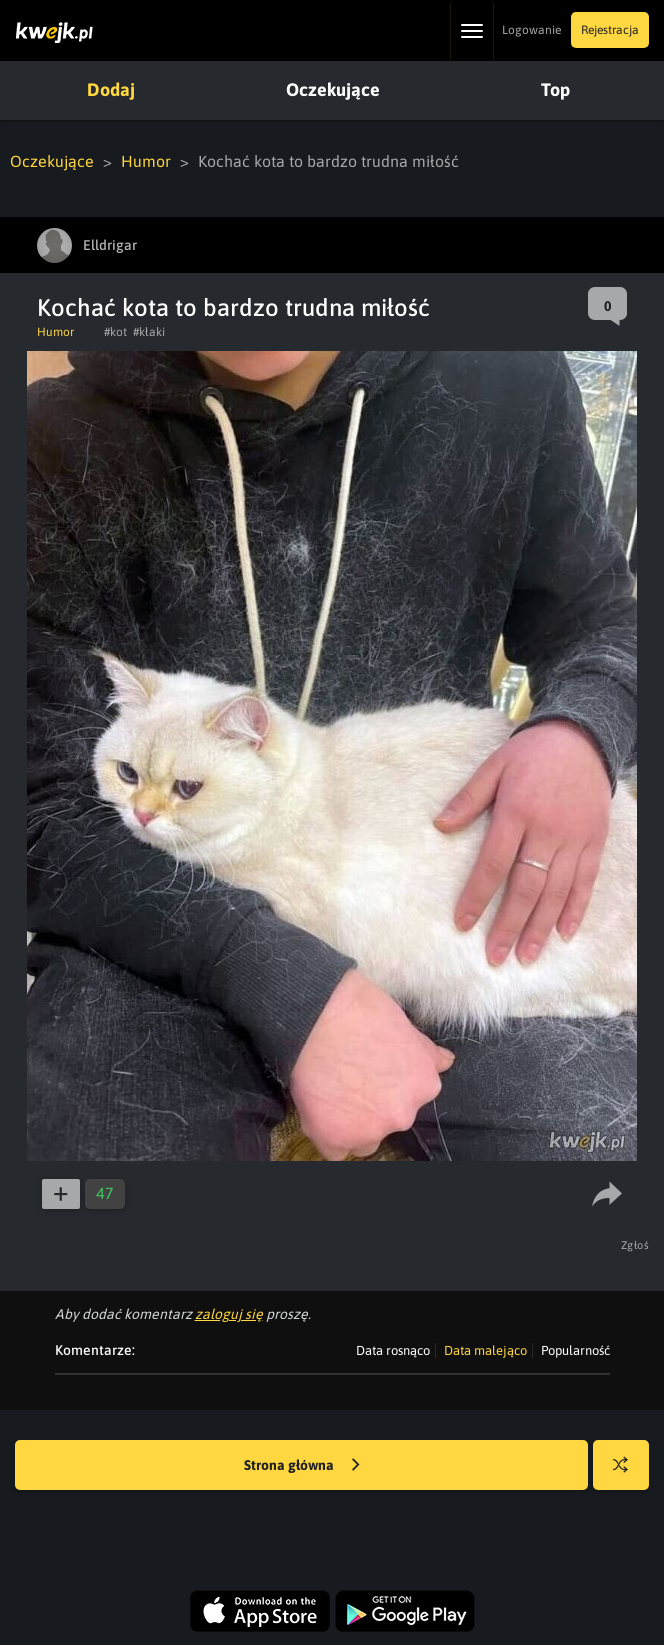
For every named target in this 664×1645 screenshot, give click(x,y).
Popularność (575, 1350)
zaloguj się (229, 1314)
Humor (146, 161)
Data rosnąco (393, 1350)
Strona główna (302, 1466)
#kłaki (149, 332)
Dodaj (111, 89)
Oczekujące (333, 89)
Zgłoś (635, 1245)
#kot (115, 332)
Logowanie (531, 30)
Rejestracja (610, 30)
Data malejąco (485, 1350)
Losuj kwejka (628, 1474)
